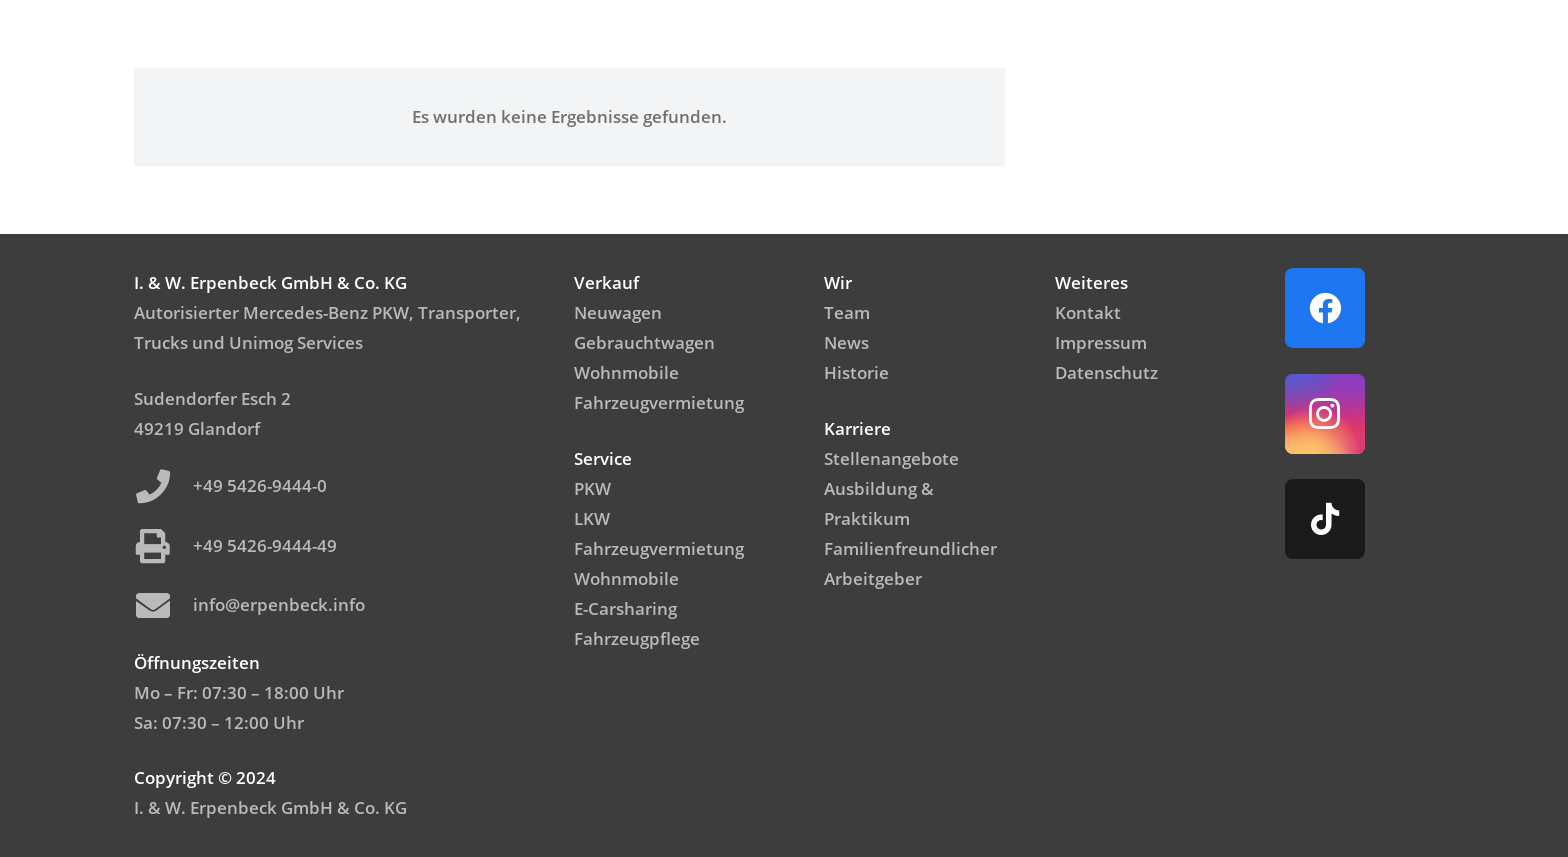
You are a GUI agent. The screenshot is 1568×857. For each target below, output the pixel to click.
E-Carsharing (625, 608)
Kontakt (1088, 312)
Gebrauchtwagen (644, 342)
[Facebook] (1325, 308)
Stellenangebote (891, 458)
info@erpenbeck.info (279, 604)
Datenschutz (1106, 372)
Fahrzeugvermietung (659, 402)
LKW (592, 518)
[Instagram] (1325, 414)
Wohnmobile (626, 372)
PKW (592, 488)
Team (847, 312)
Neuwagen (618, 312)
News (846, 342)
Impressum (1101, 342)
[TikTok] (1325, 519)
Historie (856, 372)
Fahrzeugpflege (637, 638)
